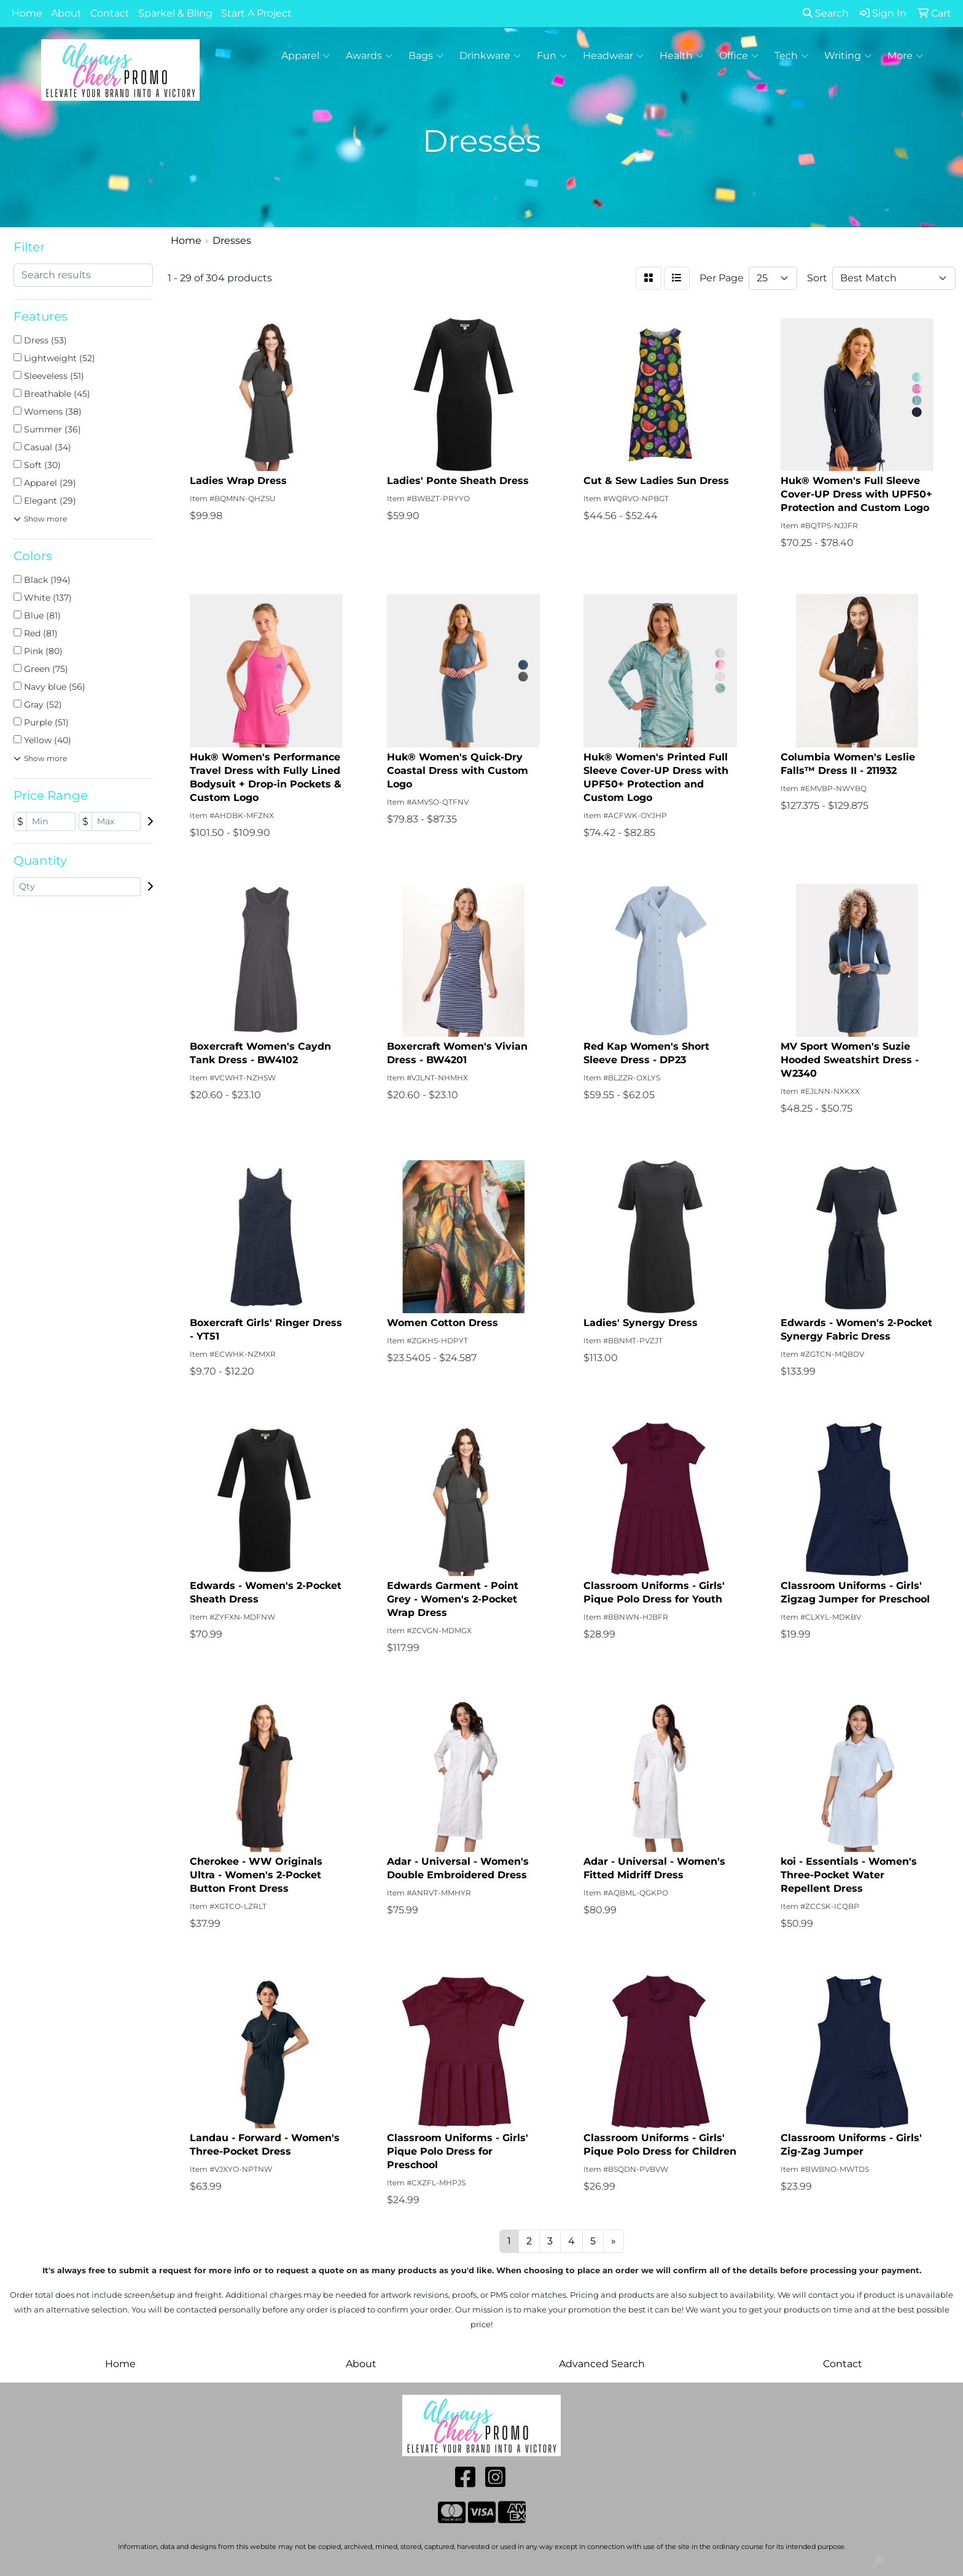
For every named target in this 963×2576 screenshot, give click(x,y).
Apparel (305, 56)
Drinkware (490, 56)
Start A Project (256, 13)
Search (826, 13)
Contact (110, 13)
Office (738, 56)
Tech (791, 56)
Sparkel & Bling (175, 13)
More (905, 56)
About (66, 13)
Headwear (613, 56)
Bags (425, 56)
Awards (369, 56)
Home (27, 13)
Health (681, 56)
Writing (847, 56)
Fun (552, 56)
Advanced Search (602, 2364)
